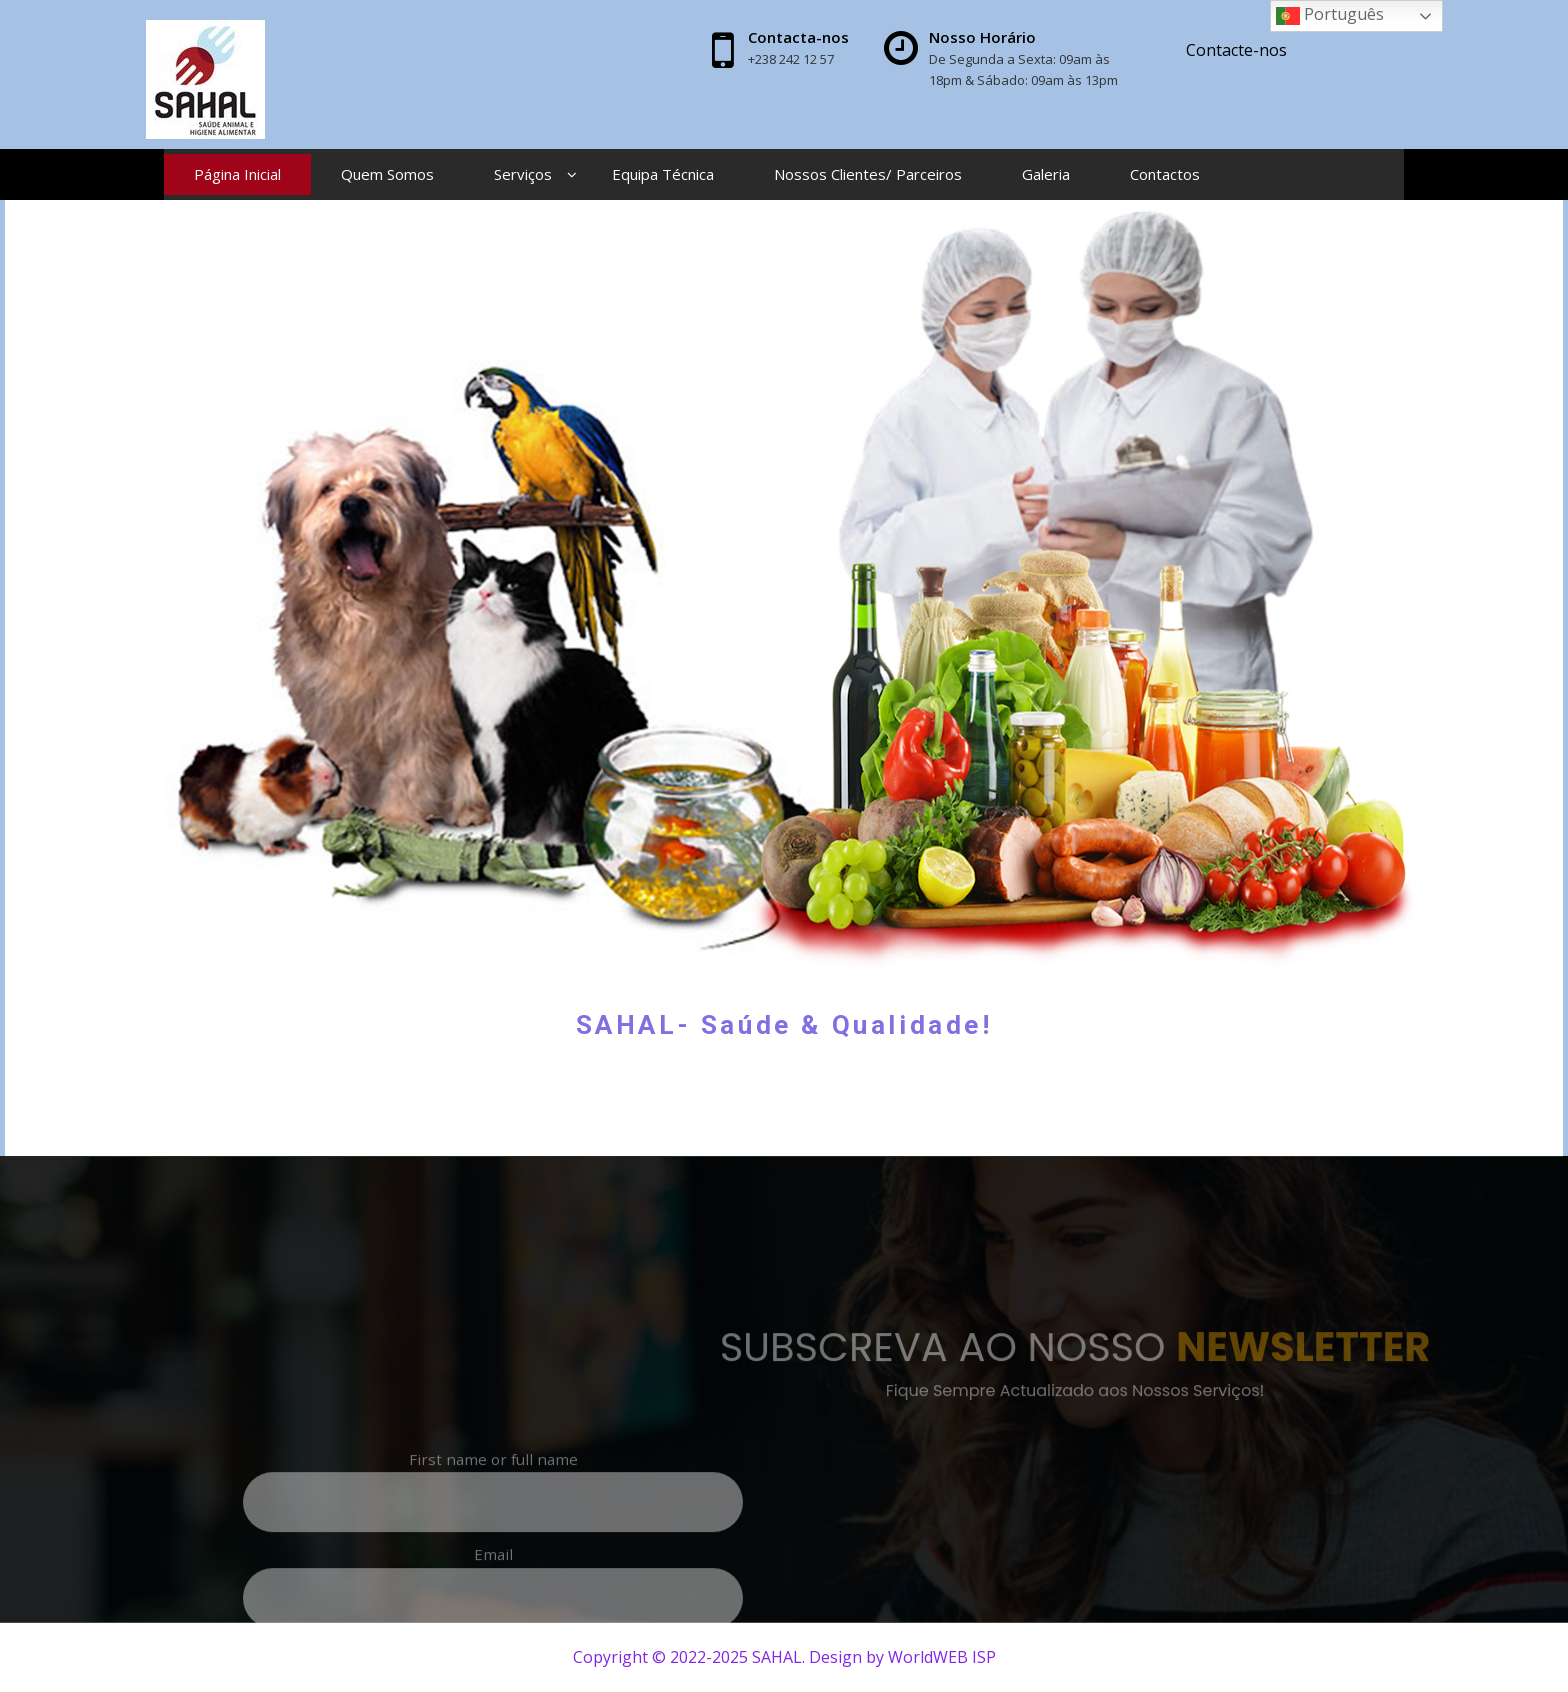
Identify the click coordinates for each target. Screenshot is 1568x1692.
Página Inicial (237, 174)
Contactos (1165, 174)
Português (1330, 15)
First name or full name (294, 1561)
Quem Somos (387, 174)
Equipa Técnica (663, 174)
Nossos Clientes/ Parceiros (868, 174)
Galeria (1046, 174)
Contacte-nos (1236, 50)
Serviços (523, 174)
